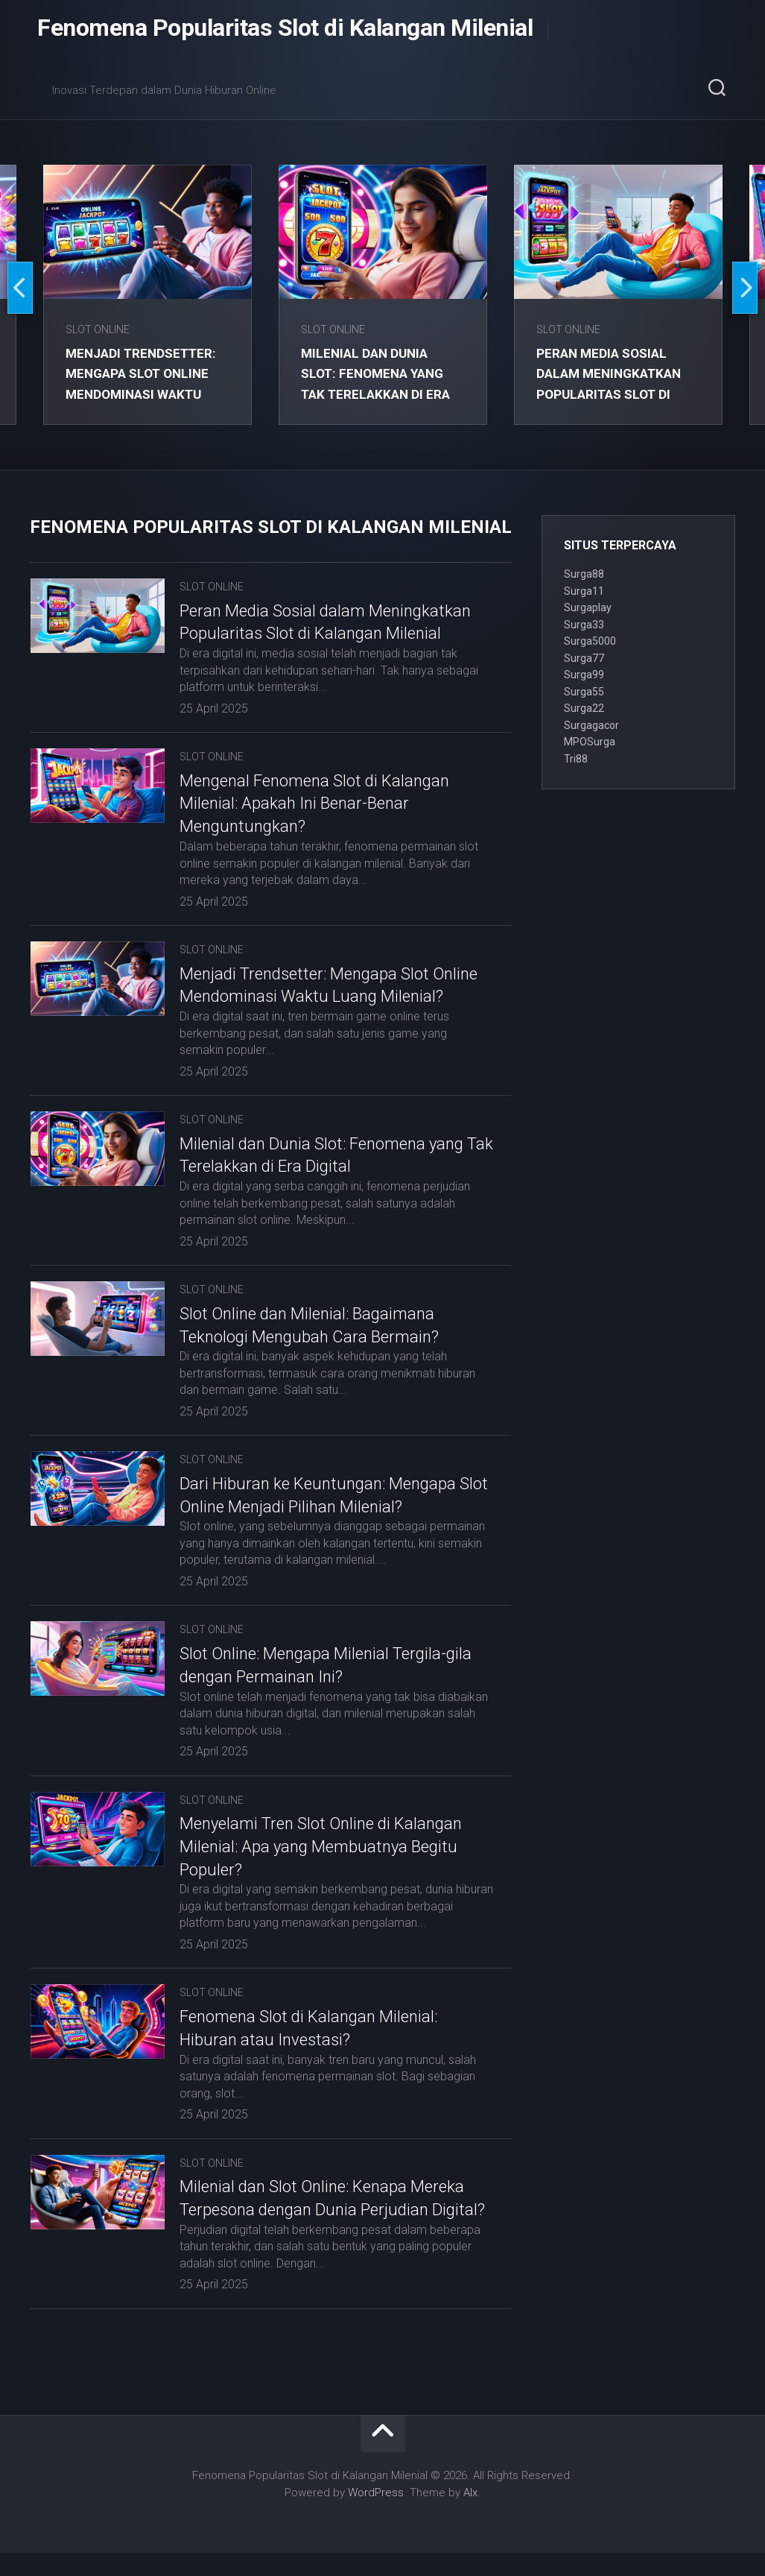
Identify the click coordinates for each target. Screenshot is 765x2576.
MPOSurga (589, 742)
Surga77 (584, 658)
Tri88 (576, 759)
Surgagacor (591, 725)
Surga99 (584, 675)
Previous (20, 288)
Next (745, 288)
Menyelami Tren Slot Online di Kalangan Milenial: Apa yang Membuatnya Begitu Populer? (321, 1846)
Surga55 (584, 692)
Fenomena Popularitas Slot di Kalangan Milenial (285, 30)
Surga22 (584, 708)
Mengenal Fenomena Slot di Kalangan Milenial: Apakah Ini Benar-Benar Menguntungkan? (314, 803)
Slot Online (99, 329)
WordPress (376, 2515)
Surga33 (584, 625)
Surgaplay (588, 607)
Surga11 (584, 591)
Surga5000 (590, 641)
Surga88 (584, 574)
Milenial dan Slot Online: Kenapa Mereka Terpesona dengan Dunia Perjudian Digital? (322, 2209)
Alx (470, 2515)
